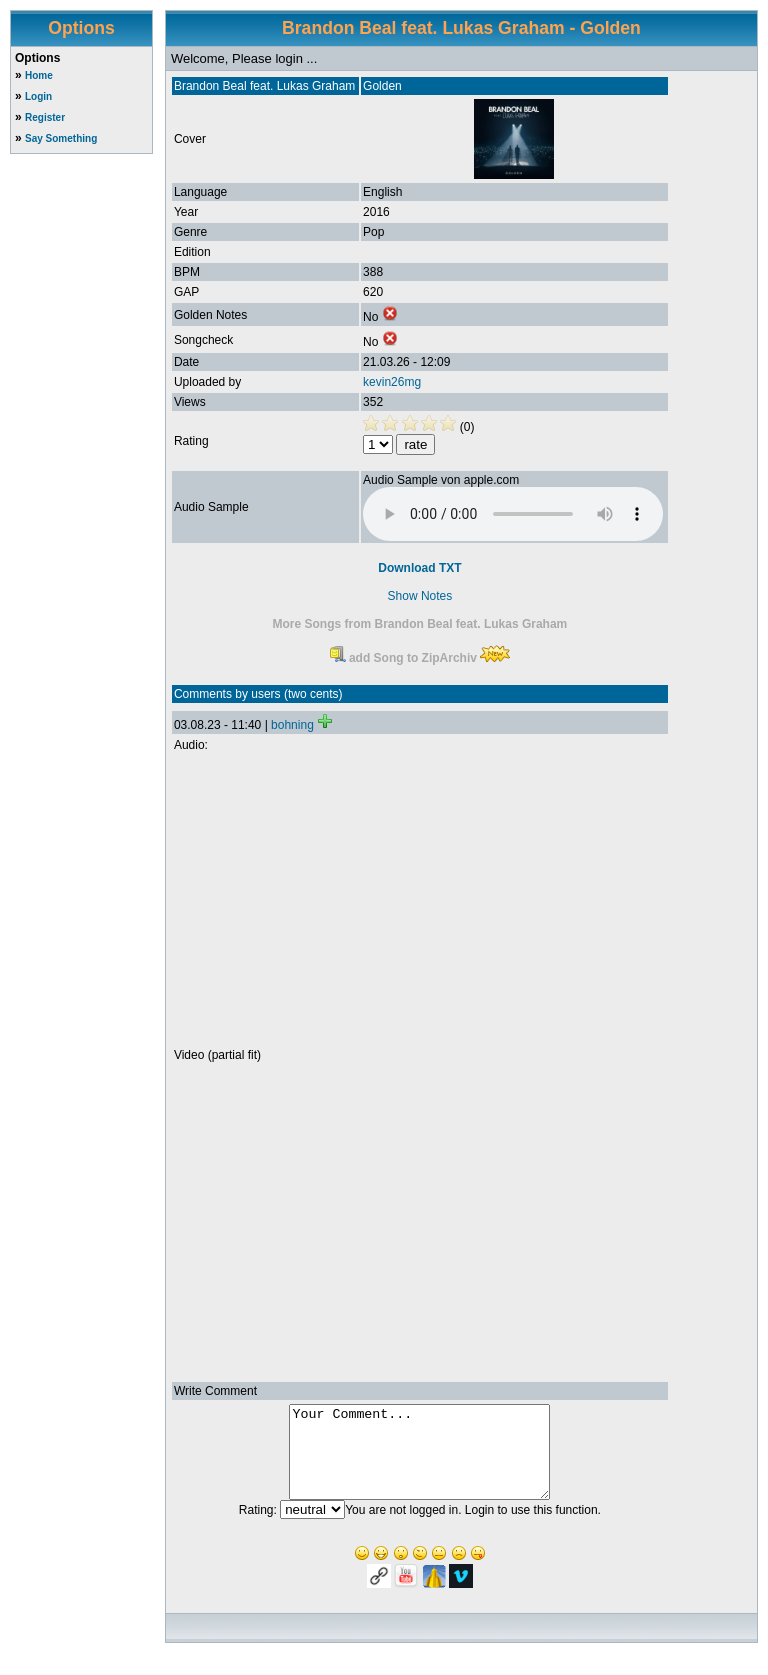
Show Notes (420, 596)
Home (39, 75)
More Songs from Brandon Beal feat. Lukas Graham (420, 624)
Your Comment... (419, 1461)
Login (38, 96)
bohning (292, 725)
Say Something (61, 138)
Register (45, 117)
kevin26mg (392, 382)
